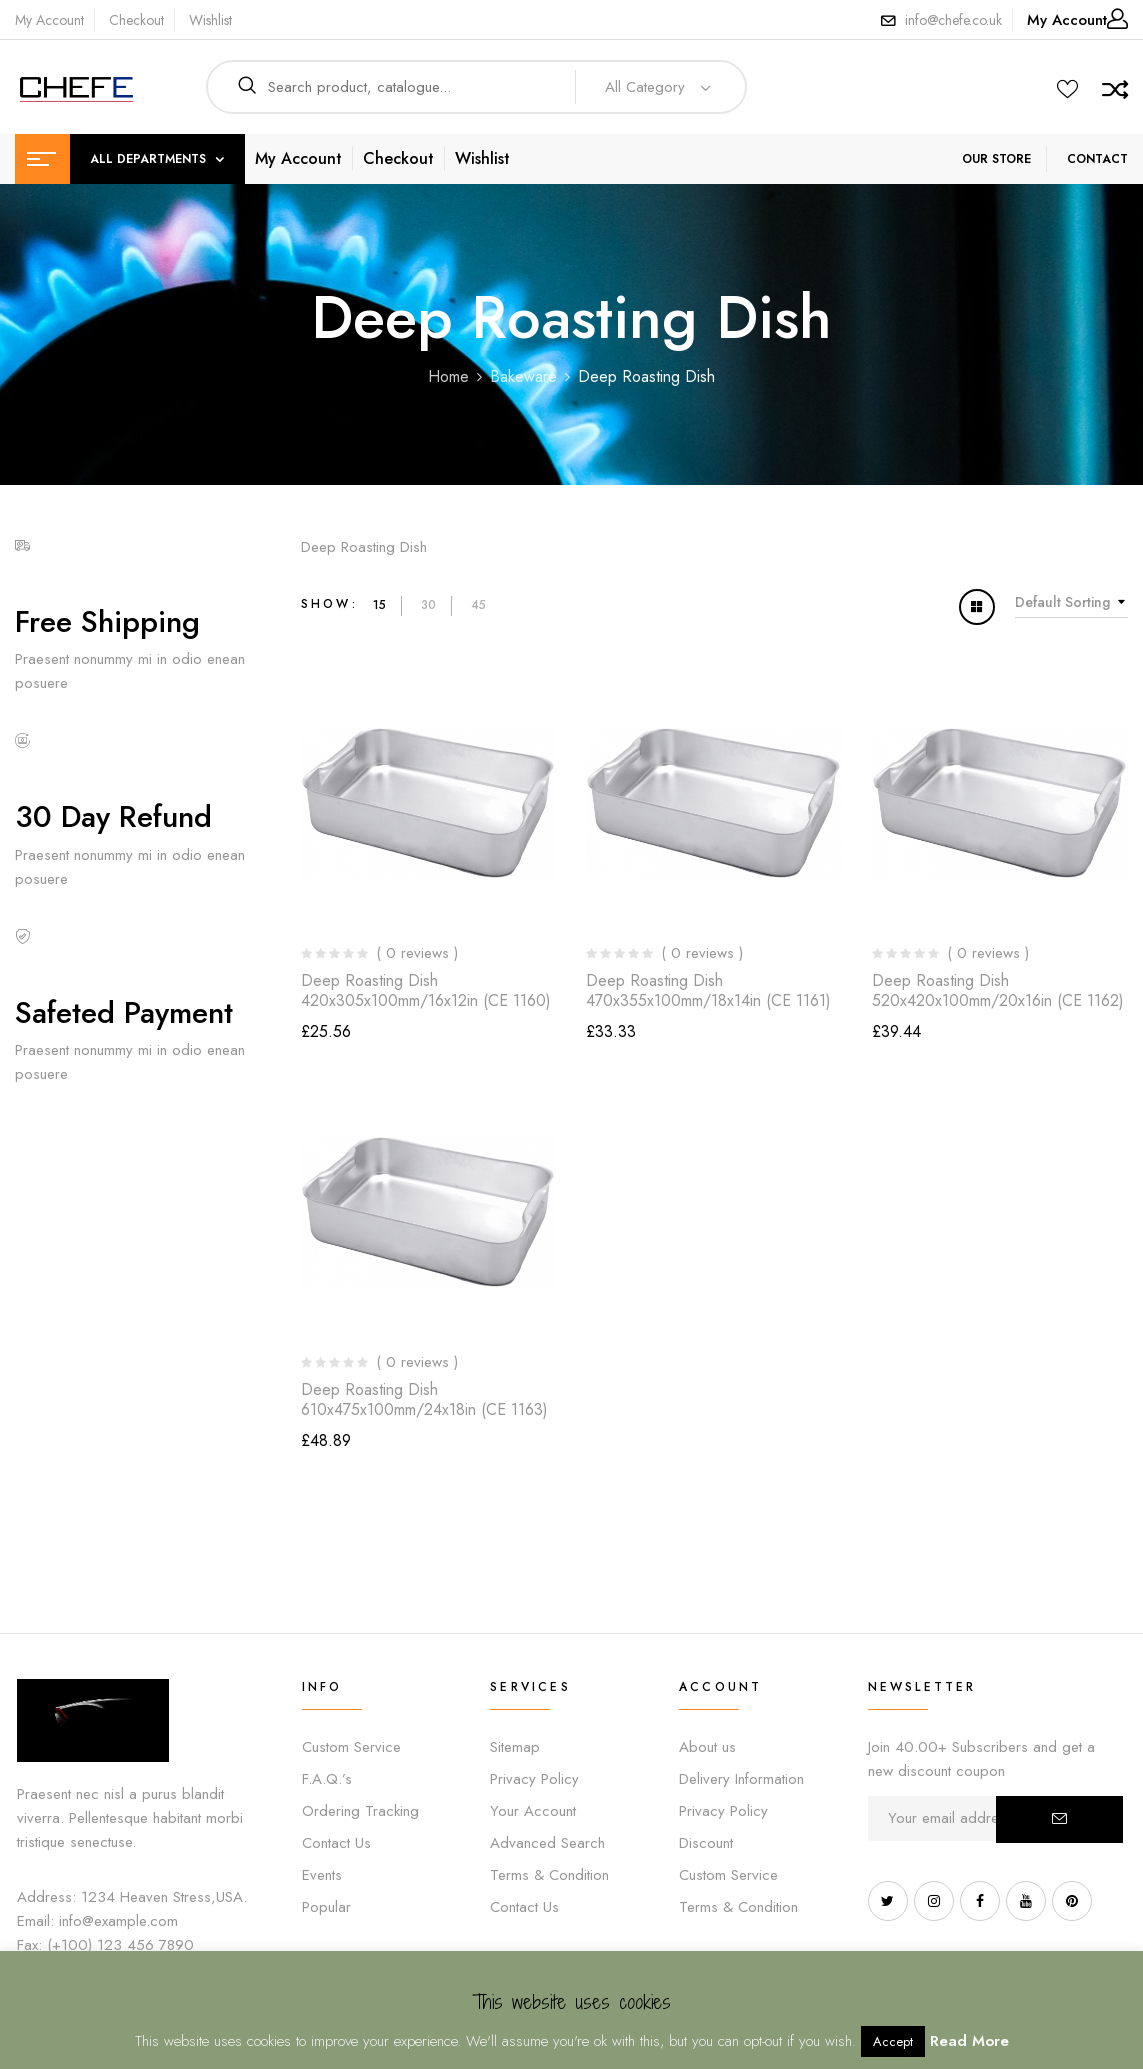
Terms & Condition (549, 1875)
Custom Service (351, 1747)
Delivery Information (741, 1779)
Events (322, 1875)
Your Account (533, 1811)
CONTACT (1097, 159)
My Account (49, 20)
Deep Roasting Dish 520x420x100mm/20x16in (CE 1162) (998, 990)
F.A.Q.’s (327, 1779)
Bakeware (523, 376)
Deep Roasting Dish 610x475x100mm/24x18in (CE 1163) (424, 1399)
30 (428, 605)
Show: (329, 604)
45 (478, 605)
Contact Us (336, 1843)
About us (707, 1747)
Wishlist (210, 20)
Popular (326, 1907)
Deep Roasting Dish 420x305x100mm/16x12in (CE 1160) (426, 990)
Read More (969, 2041)
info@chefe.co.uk (953, 20)
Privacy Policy (534, 1779)
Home (448, 376)
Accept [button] (893, 2041)
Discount (706, 1843)
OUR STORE (996, 159)
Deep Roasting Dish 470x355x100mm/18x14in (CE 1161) (708, 990)
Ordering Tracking (360, 1811)
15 (379, 605)
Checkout (136, 20)
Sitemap (515, 1747)
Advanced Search (547, 1843)
